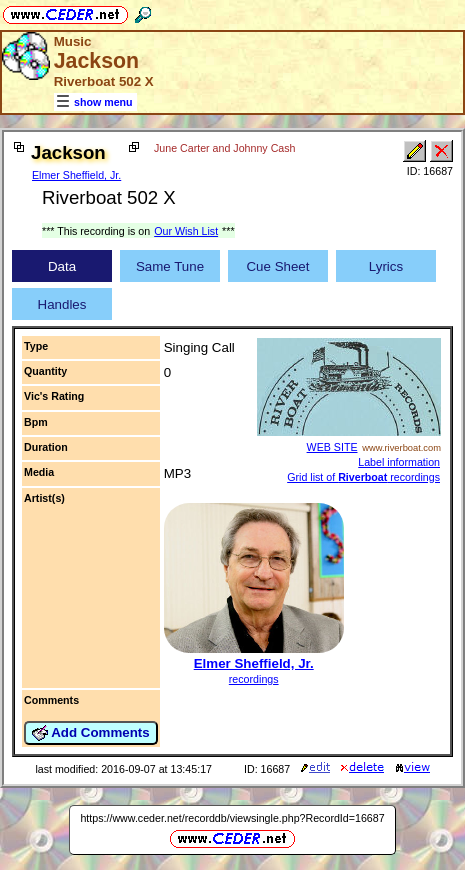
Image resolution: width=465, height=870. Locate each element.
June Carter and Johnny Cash (225, 148)
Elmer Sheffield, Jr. (76, 175)
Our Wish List (186, 231)
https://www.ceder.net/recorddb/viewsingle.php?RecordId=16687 (232, 818)
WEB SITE (332, 447)
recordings (254, 679)
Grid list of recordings (363, 477)
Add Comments (91, 733)
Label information (399, 462)
